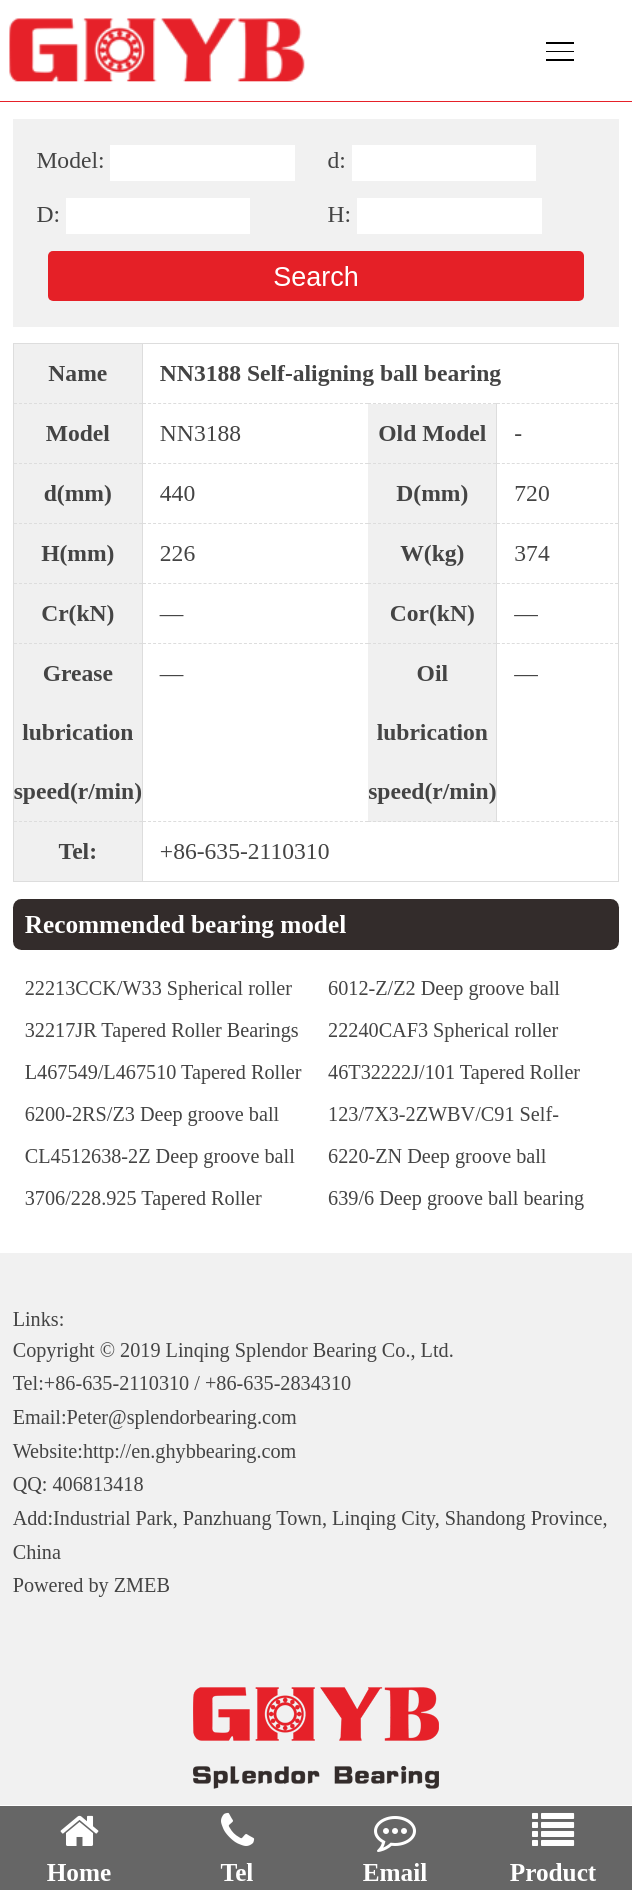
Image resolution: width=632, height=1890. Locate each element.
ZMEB (142, 1585)
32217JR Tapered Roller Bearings (162, 1030)
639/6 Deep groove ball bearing (456, 1198)
